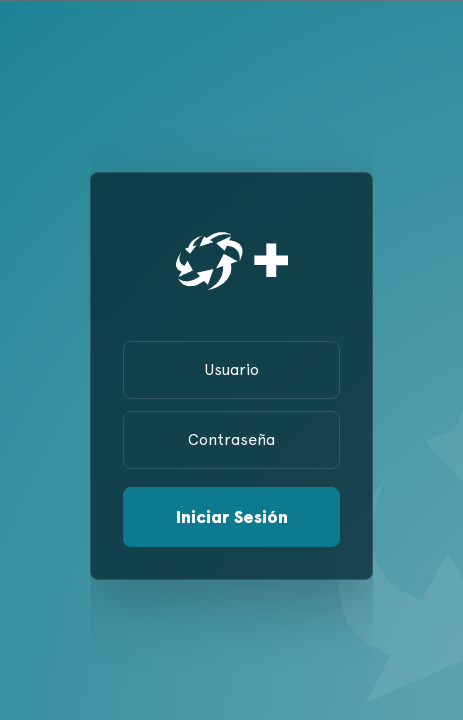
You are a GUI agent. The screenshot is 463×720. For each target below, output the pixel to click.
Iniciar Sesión (232, 516)
